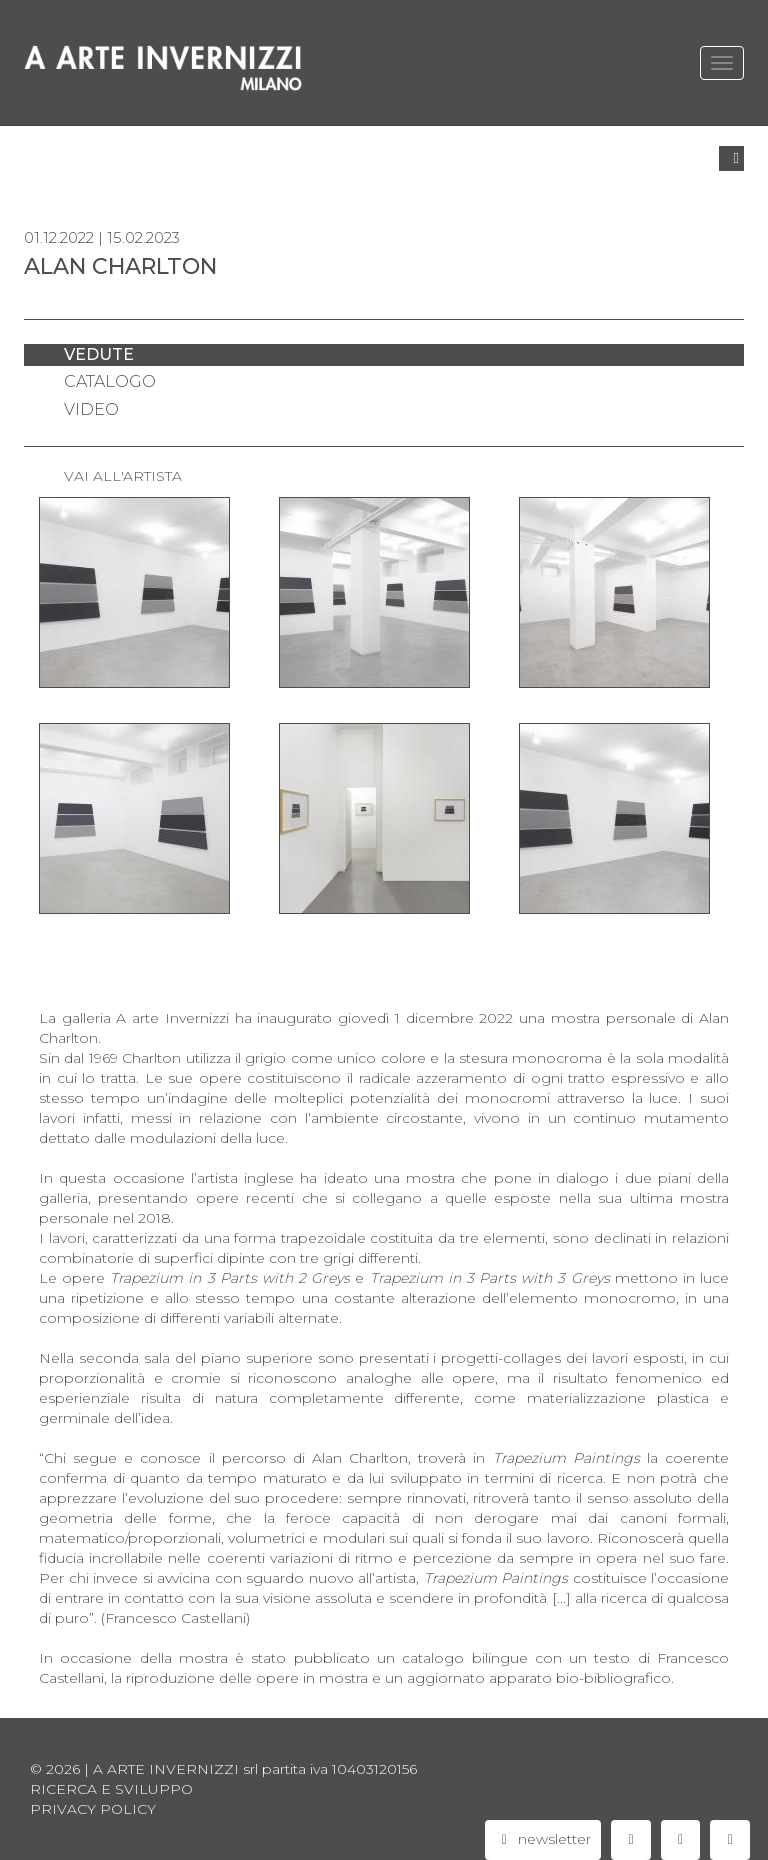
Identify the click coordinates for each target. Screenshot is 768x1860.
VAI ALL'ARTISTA (123, 476)
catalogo (110, 381)
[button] (731, 158)
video (91, 409)
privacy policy (93, 1809)
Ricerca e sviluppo (111, 1789)
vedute (99, 354)
